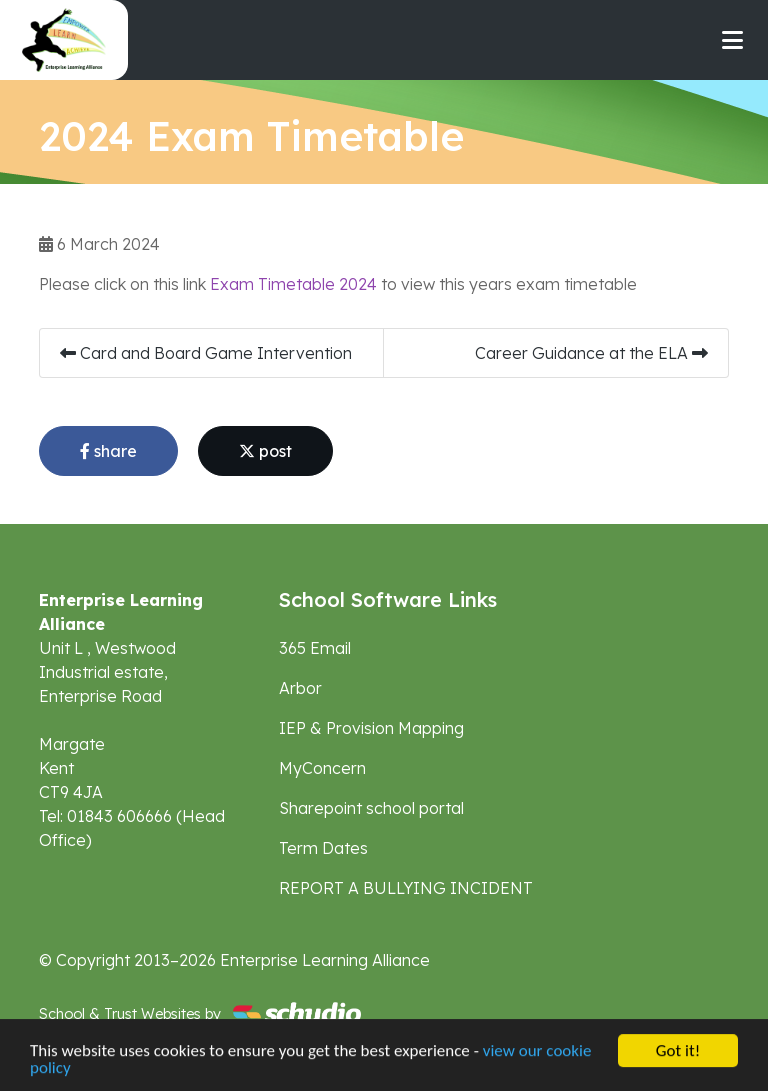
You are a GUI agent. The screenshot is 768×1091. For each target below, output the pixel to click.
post (265, 451)
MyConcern (322, 768)
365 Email (315, 648)
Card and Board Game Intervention (206, 353)
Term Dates (323, 848)
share (108, 451)
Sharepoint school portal (371, 808)
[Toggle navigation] (732, 40)
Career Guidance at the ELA (591, 353)
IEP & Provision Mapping (371, 728)
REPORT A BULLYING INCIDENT (406, 888)
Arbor (300, 688)
